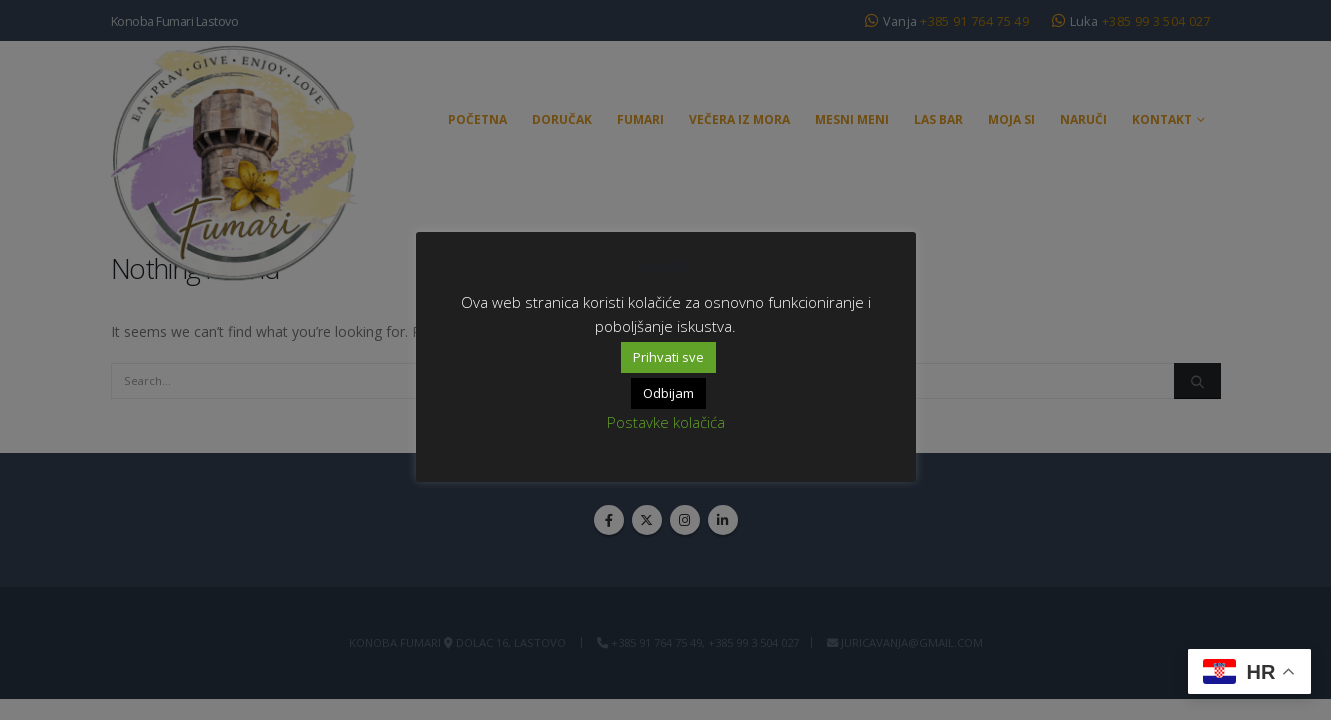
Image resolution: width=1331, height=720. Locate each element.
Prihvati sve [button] (668, 357)
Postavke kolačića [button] (666, 422)
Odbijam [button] (668, 393)
